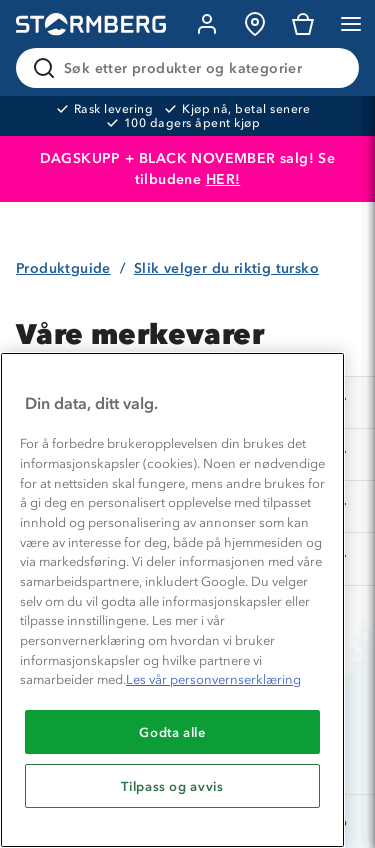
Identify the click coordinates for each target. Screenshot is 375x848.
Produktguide (63, 268)
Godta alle (172, 732)
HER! (223, 179)
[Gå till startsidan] (91, 24)
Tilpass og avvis (172, 786)
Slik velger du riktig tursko (226, 268)
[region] (172, 600)
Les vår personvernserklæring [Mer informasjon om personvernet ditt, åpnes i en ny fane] (213, 679)
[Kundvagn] (303, 24)
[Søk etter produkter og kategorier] (191, 68)
